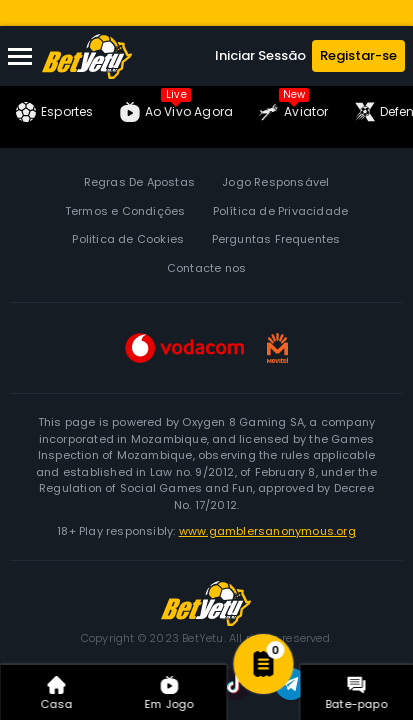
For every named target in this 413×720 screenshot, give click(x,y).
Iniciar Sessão (260, 55)
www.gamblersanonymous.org (267, 531)
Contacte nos (206, 268)
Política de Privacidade (281, 211)
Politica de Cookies (128, 239)
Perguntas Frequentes (276, 239)
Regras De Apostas (139, 182)
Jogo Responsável (275, 182)
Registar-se (358, 55)
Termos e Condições (125, 211)
